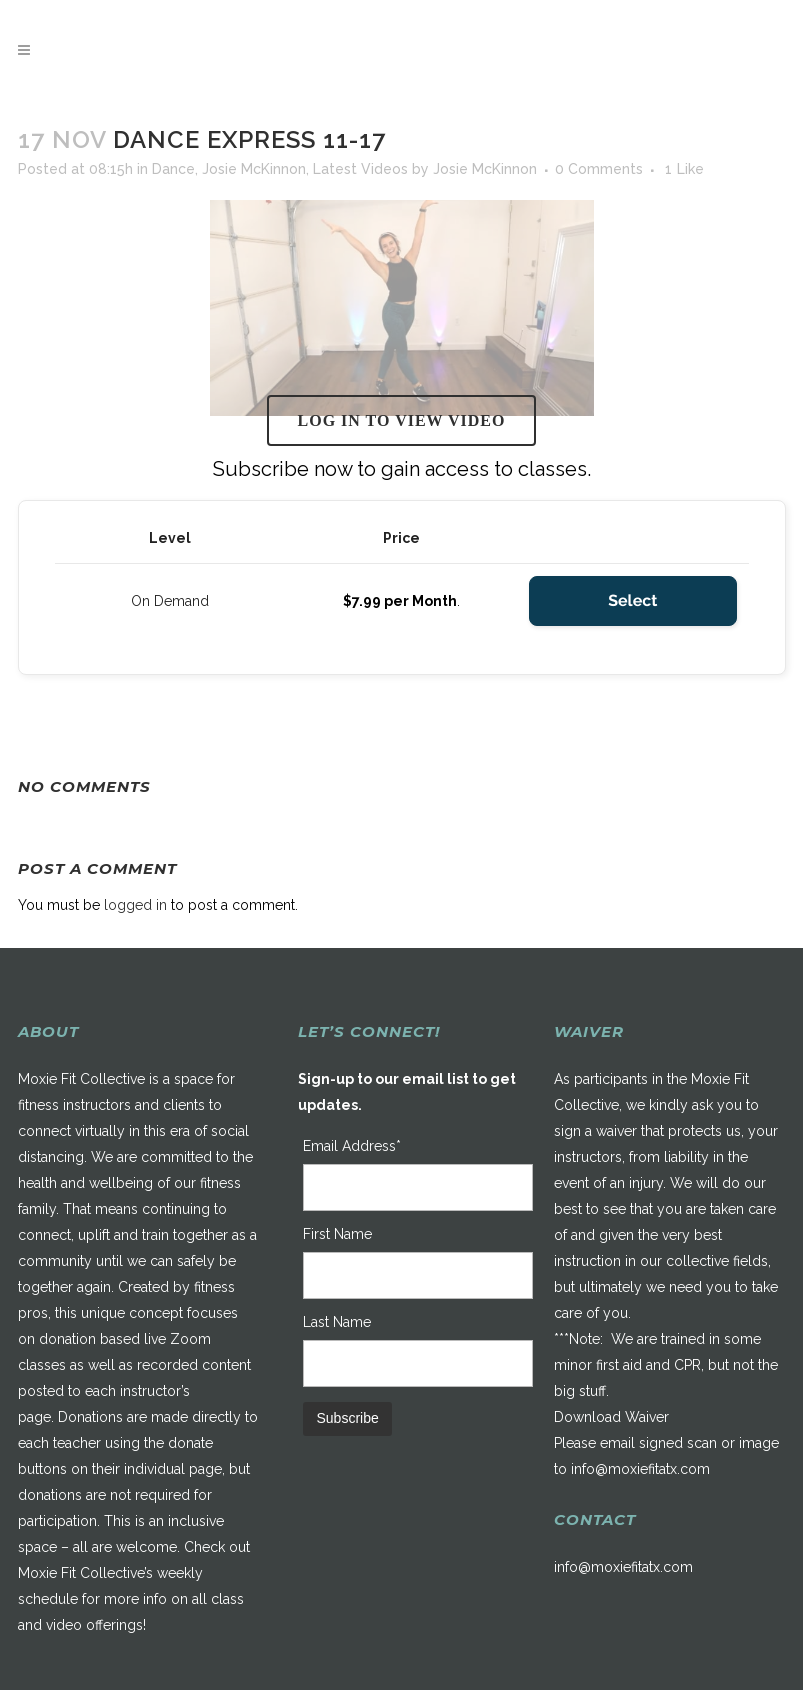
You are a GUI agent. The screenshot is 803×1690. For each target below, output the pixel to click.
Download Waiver (611, 1417)
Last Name (337, 1322)
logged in (135, 905)
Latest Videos (360, 169)
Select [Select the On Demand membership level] (632, 600)
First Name (337, 1234)
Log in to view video (402, 420)
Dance (173, 169)
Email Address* (352, 1146)
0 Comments (599, 169)
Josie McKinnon (254, 169)
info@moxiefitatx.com (640, 1469)
